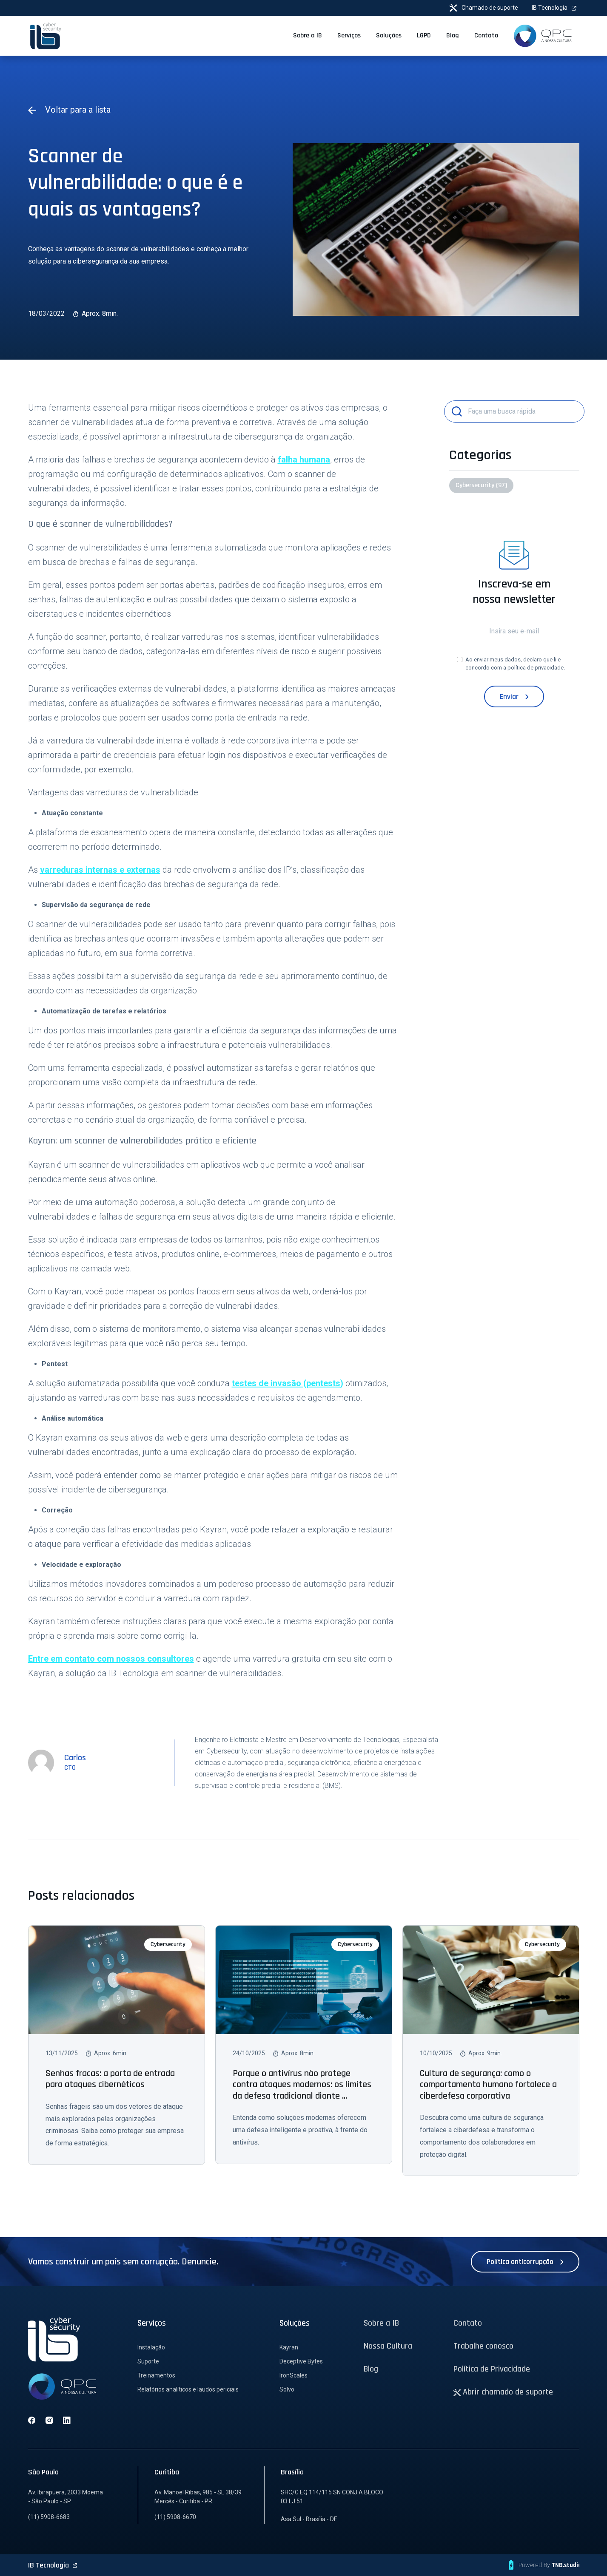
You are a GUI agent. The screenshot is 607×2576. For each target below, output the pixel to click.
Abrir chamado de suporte (503, 2391)
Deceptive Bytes (301, 2361)
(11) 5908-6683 (49, 2517)
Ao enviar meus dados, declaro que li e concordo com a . (515, 663)
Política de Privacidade (491, 2369)
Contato (467, 2323)
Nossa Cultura (388, 2346)
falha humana (304, 459)
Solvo (286, 2389)
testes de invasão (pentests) (287, 1383)
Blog (371, 2369)
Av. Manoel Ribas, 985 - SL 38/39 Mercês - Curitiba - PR (198, 2497)
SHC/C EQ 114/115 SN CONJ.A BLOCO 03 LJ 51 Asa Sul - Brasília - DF (332, 2505)
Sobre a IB (381, 2323)
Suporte (148, 2361)
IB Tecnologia (554, 7)
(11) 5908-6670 (175, 2517)
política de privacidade (535, 667)
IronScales (293, 2375)
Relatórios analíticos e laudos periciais (188, 2389)
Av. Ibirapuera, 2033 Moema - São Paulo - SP (65, 2497)
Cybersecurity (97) (481, 485)
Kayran (288, 2347)
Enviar (514, 696)
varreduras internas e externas (100, 870)
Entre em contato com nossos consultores (111, 1659)
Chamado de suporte (484, 8)
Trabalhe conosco (483, 2346)
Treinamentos (156, 2375)
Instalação (151, 2347)
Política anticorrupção (525, 2262)
